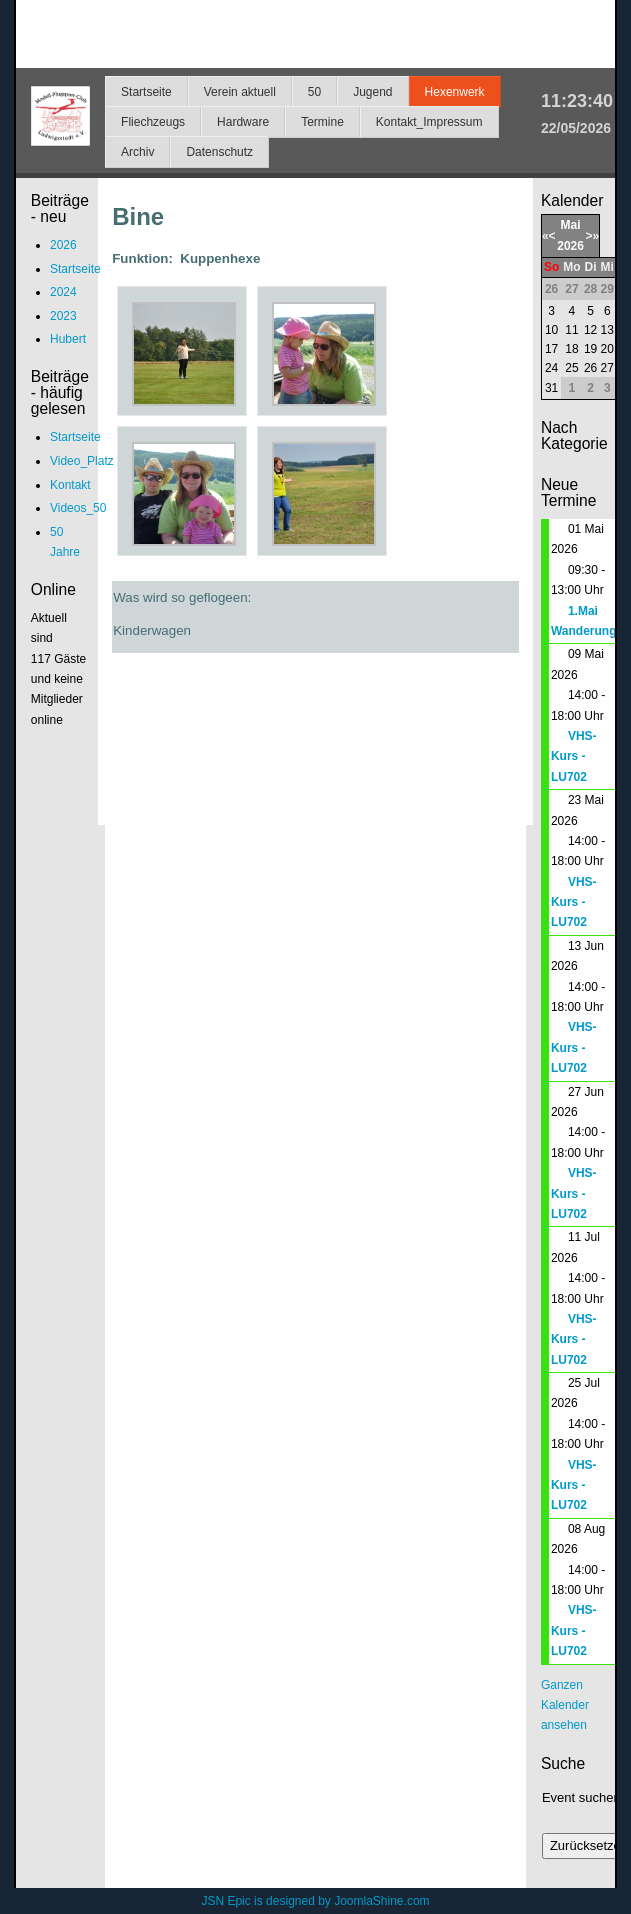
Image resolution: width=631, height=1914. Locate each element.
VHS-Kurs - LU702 (574, 756)
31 (551, 388)
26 (590, 368)
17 (551, 349)
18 (571, 349)
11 (571, 330)
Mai (571, 225)
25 (571, 368)
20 (607, 349)
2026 (570, 246)
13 (607, 330)
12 (590, 330)
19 (590, 349)
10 (551, 330)
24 (551, 368)
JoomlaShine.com (381, 1901)
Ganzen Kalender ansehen (565, 1705)
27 (607, 368)
